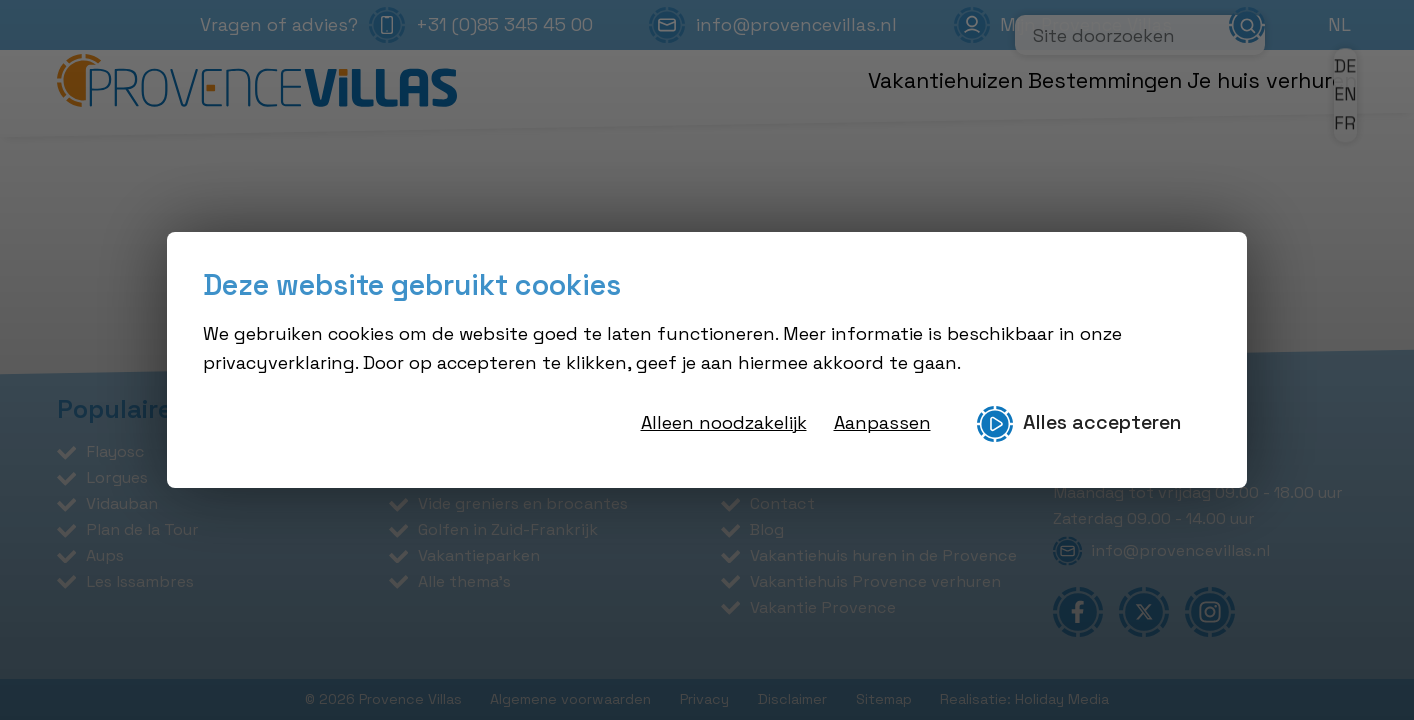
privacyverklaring (279, 362)
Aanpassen (882, 422)
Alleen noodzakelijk (724, 422)
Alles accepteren (1079, 424)
